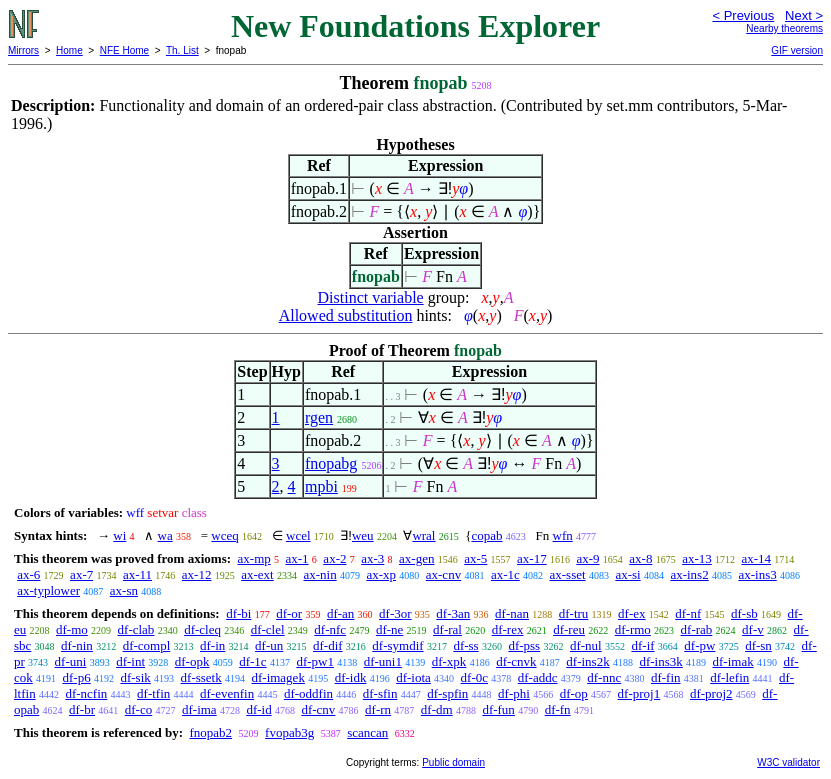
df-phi (514, 693)
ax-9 (587, 558)
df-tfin (153, 693)
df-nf (688, 613)
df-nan (512, 613)
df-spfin (447, 693)
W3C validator (788, 762)
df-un (269, 645)
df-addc (538, 677)
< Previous (743, 15)
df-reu (569, 629)
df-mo (72, 629)
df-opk (192, 661)
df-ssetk (201, 677)
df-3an (453, 613)
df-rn (378, 709)
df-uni (71, 661)
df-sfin (380, 693)
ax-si (627, 574)
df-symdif (397, 645)
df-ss (465, 645)
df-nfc (330, 629)
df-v (753, 629)
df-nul (586, 645)
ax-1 (297, 558)
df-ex (631, 613)
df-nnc (604, 677)
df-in (212, 645)
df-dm (437, 709)
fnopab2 (210, 732)
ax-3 (372, 558)
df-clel (268, 629)
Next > (804, 15)
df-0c (474, 677)
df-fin (666, 677)
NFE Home (124, 50)
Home (69, 50)
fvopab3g (289, 732)
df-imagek (277, 677)
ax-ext (257, 574)
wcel (298, 535)
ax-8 (640, 558)
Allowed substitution (346, 315)
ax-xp (381, 574)
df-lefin (729, 677)
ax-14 (757, 558)
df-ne (389, 629)
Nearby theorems (784, 28)
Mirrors (23, 50)
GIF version (797, 50)
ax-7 (81, 574)
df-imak (733, 661)
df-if (642, 645)
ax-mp (254, 558)
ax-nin (319, 574)
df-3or (395, 613)
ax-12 (197, 574)
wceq (224, 535)
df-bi (238, 613)
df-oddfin (308, 693)
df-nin (77, 645)
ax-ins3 (757, 574)
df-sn (758, 645)
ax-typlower (48, 590)
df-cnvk (516, 661)
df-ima (199, 709)
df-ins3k (660, 661)
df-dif (328, 645)
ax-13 (697, 558)
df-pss (524, 645)
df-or (289, 613)
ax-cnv (443, 574)
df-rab (697, 629)
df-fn (558, 709)
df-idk (351, 677)
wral (423, 535)
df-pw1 (315, 661)
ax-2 (334, 558)
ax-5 (475, 558)
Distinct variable (371, 297)
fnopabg (331, 463)
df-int (130, 661)
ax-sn (124, 590)
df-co (138, 709)
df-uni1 (383, 661)
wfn (563, 535)
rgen (319, 417)
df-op (574, 693)
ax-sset (568, 574)
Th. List (182, 50)
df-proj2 (711, 693)
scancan (367, 732)
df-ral (447, 629)
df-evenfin (227, 693)
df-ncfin (86, 693)
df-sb (744, 613)
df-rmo (633, 629)
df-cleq (202, 629)
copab (486, 535)
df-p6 (77, 677)
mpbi (321, 486)
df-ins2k (587, 661)
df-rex (508, 629)
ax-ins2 (689, 574)
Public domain (453, 762)
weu (363, 535)
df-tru (574, 613)
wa (165, 535)
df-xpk (449, 661)
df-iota (413, 677)
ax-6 (28, 574)
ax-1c (505, 574)
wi (119, 535)
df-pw (699, 645)
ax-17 (532, 558)
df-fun (498, 709)
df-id (258, 709)
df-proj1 (639, 693)
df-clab (136, 629)
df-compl (147, 645)
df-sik (135, 677)
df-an (340, 613)
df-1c (252, 661)
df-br (82, 709)
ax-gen (416, 558)
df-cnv (318, 709)
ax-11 (137, 574)
